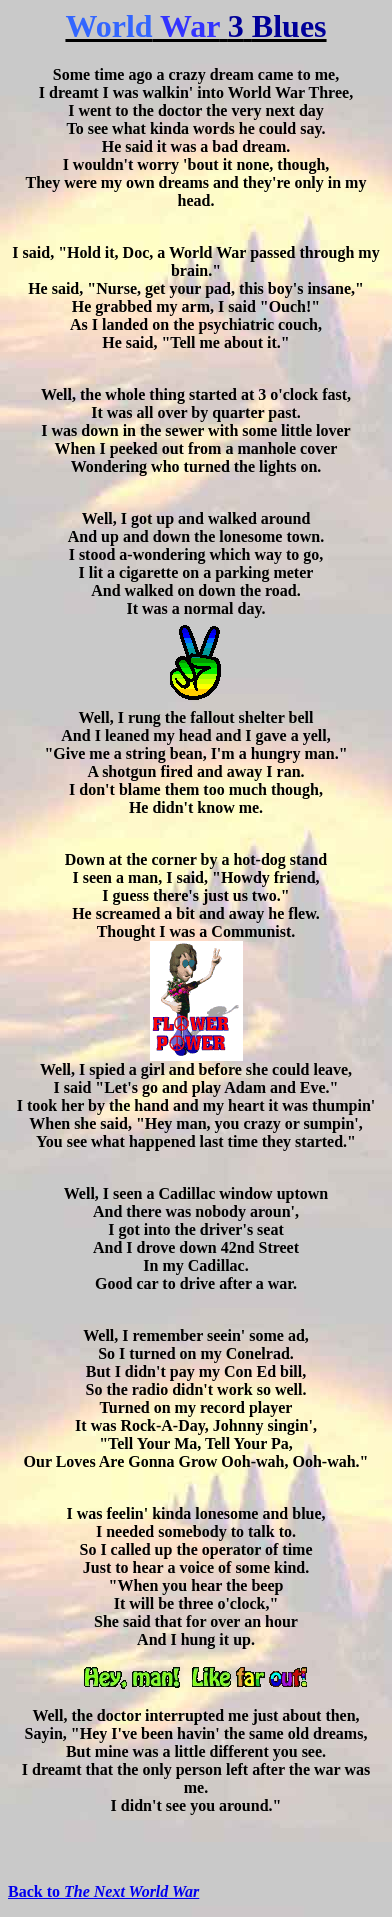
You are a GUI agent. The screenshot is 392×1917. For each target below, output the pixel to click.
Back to (103, 1891)
